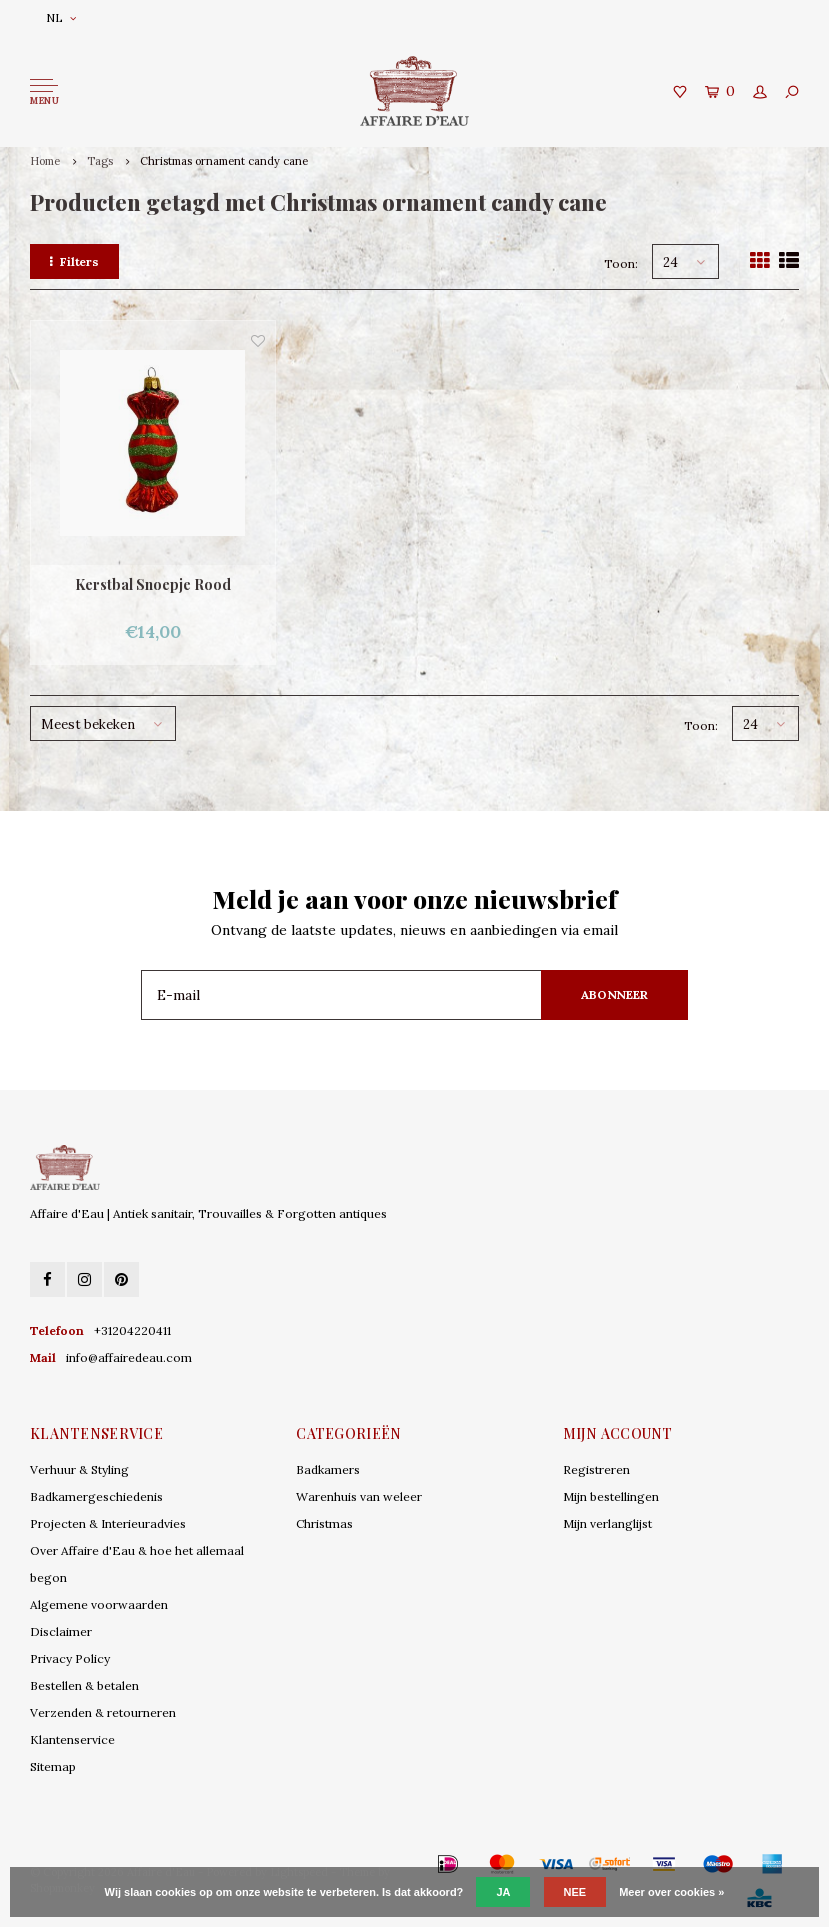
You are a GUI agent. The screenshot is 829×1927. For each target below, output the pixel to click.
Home (45, 161)
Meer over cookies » (671, 1892)
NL (61, 17)
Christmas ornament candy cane (224, 161)
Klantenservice (72, 1739)
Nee (575, 1892)
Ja (503, 1892)
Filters (74, 261)
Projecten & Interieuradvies (108, 1523)
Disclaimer (61, 1631)
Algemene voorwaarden (99, 1604)
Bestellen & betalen (84, 1685)
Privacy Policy (70, 1658)
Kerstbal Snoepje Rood (153, 584)
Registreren (596, 1469)
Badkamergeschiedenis (96, 1496)
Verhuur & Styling (79, 1469)
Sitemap (53, 1766)
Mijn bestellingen (611, 1496)
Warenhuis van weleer (359, 1496)
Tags (100, 161)
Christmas (324, 1523)
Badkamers (328, 1469)
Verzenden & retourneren (103, 1712)
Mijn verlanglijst (607, 1523)
